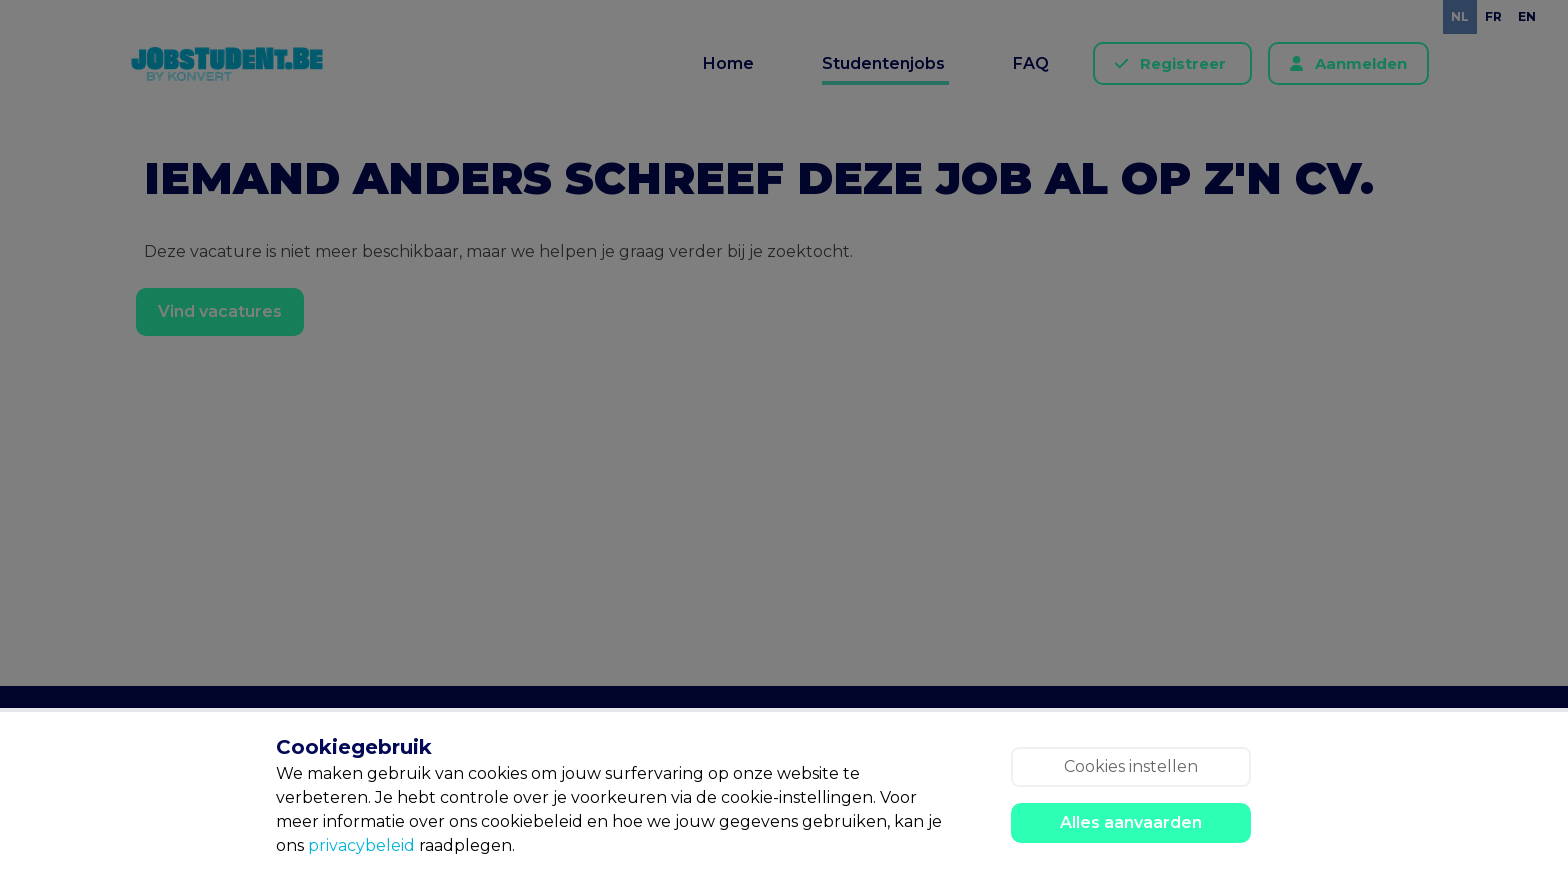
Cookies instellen (1131, 766)
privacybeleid (361, 845)
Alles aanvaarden (1131, 822)
